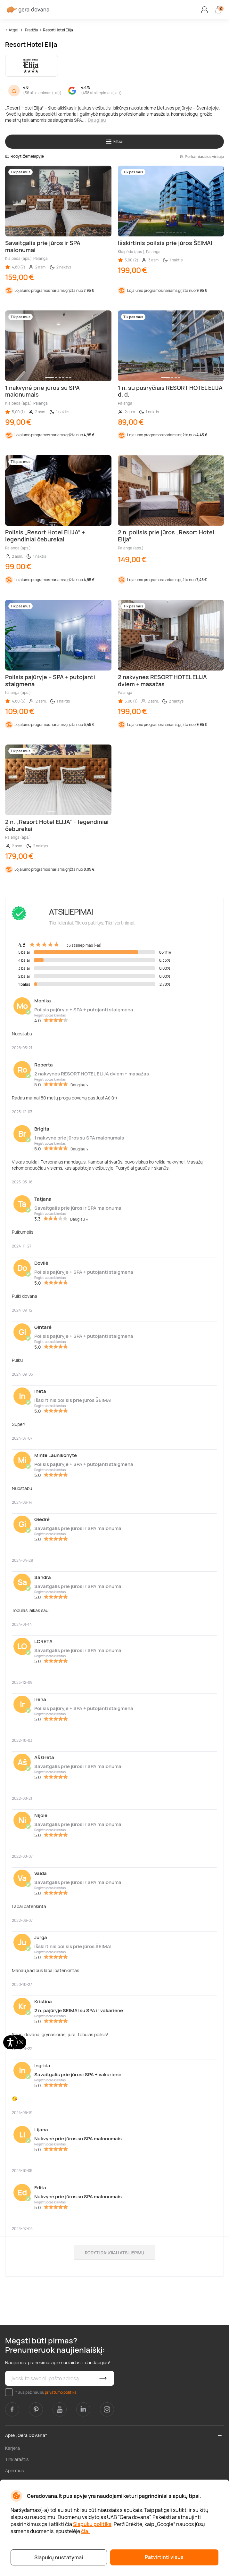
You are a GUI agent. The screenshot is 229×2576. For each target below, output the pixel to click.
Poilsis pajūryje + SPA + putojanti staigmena (83, 1009)
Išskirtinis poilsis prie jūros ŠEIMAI (72, 1400)
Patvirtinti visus (164, 2557)
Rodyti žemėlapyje (24, 156)
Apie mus (14, 2470)
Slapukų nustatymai (58, 2557)
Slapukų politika (92, 2524)
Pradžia (31, 30)
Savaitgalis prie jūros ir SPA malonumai (78, 1208)
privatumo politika (61, 2392)
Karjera (12, 2448)
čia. (85, 2531)
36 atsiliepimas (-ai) (42, 92)
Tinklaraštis (17, 2459)
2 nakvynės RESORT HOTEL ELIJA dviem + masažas (91, 1073)
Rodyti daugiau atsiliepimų (114, 2253)
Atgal (13, 30)
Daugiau (97, 120)
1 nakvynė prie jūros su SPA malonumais (79, 1137)
